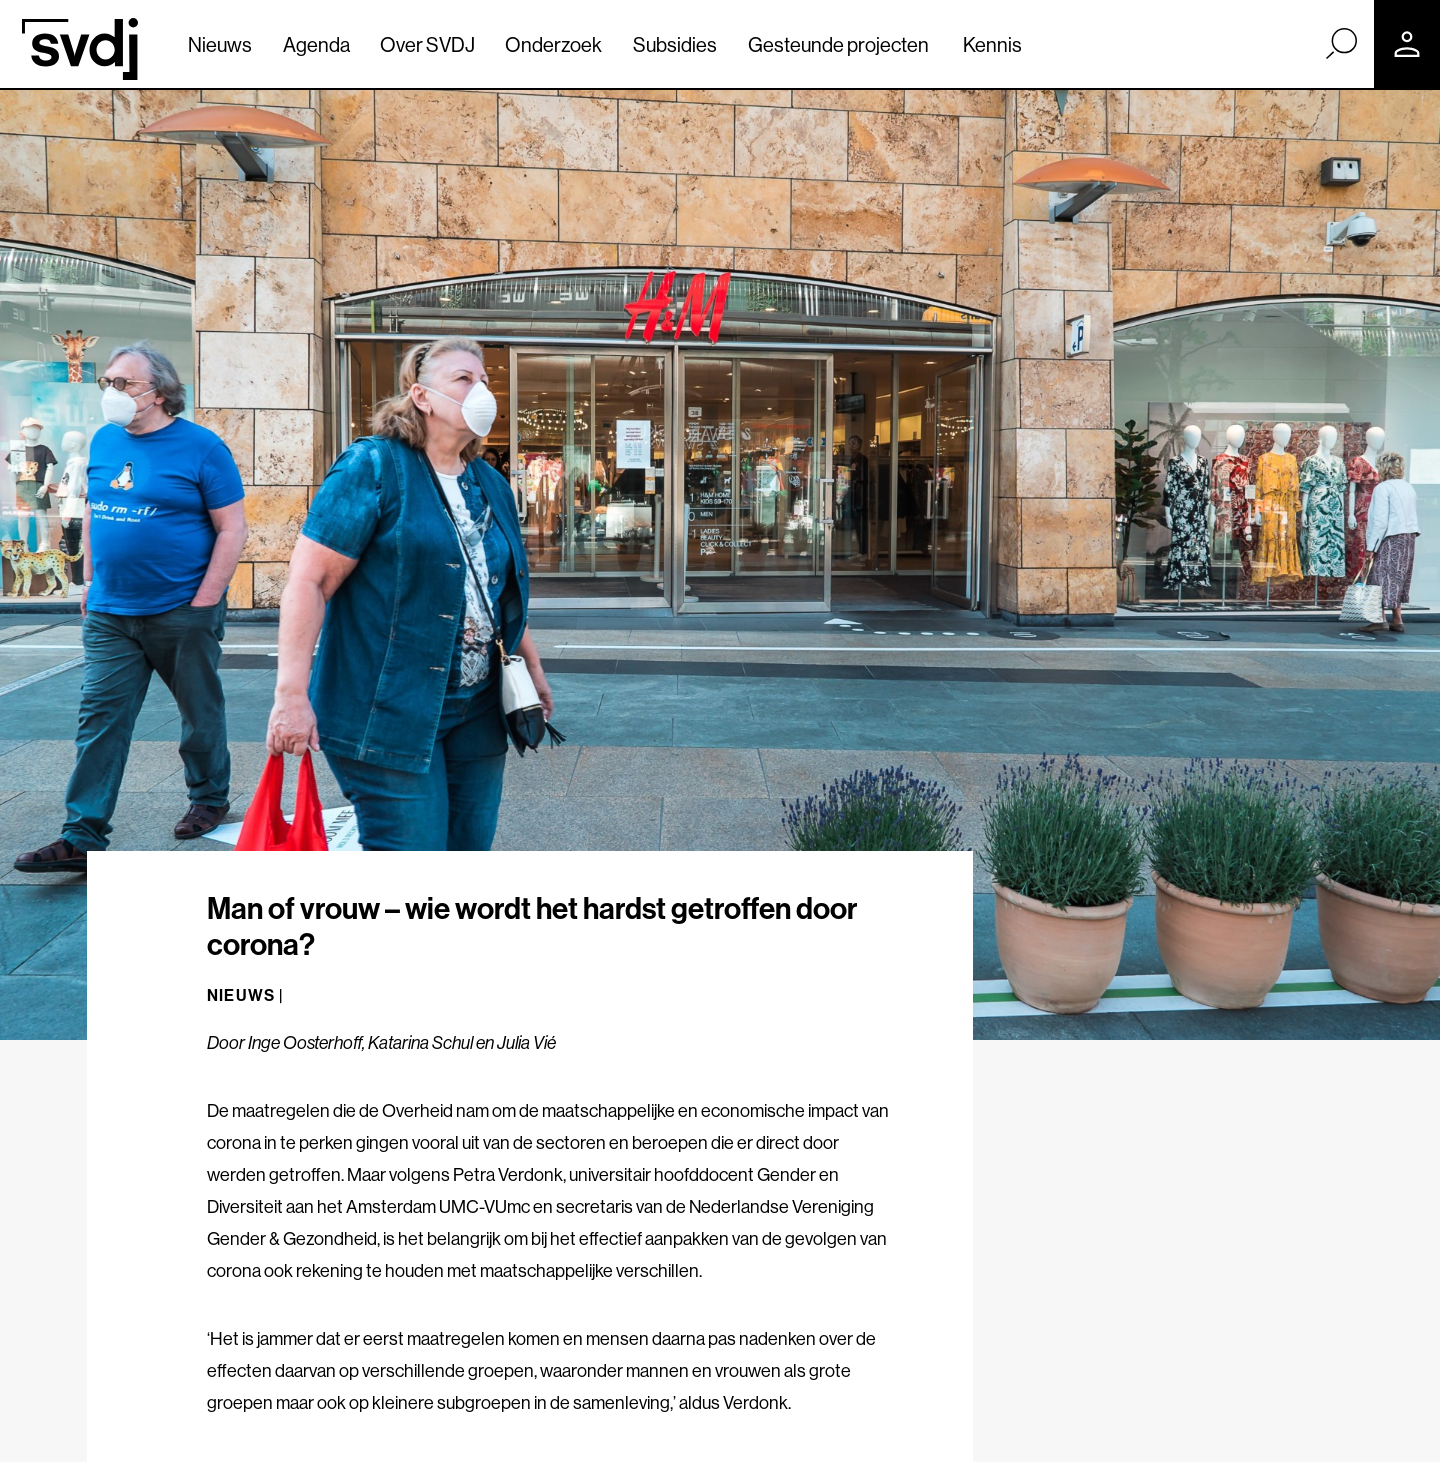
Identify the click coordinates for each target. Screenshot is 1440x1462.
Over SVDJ (427, 44)
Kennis (992, 44)
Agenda (316, 44)
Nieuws (220, 44)
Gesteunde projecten (838, 44)
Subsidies (675, 44)
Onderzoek (553, 44)
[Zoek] (1341, 43)
